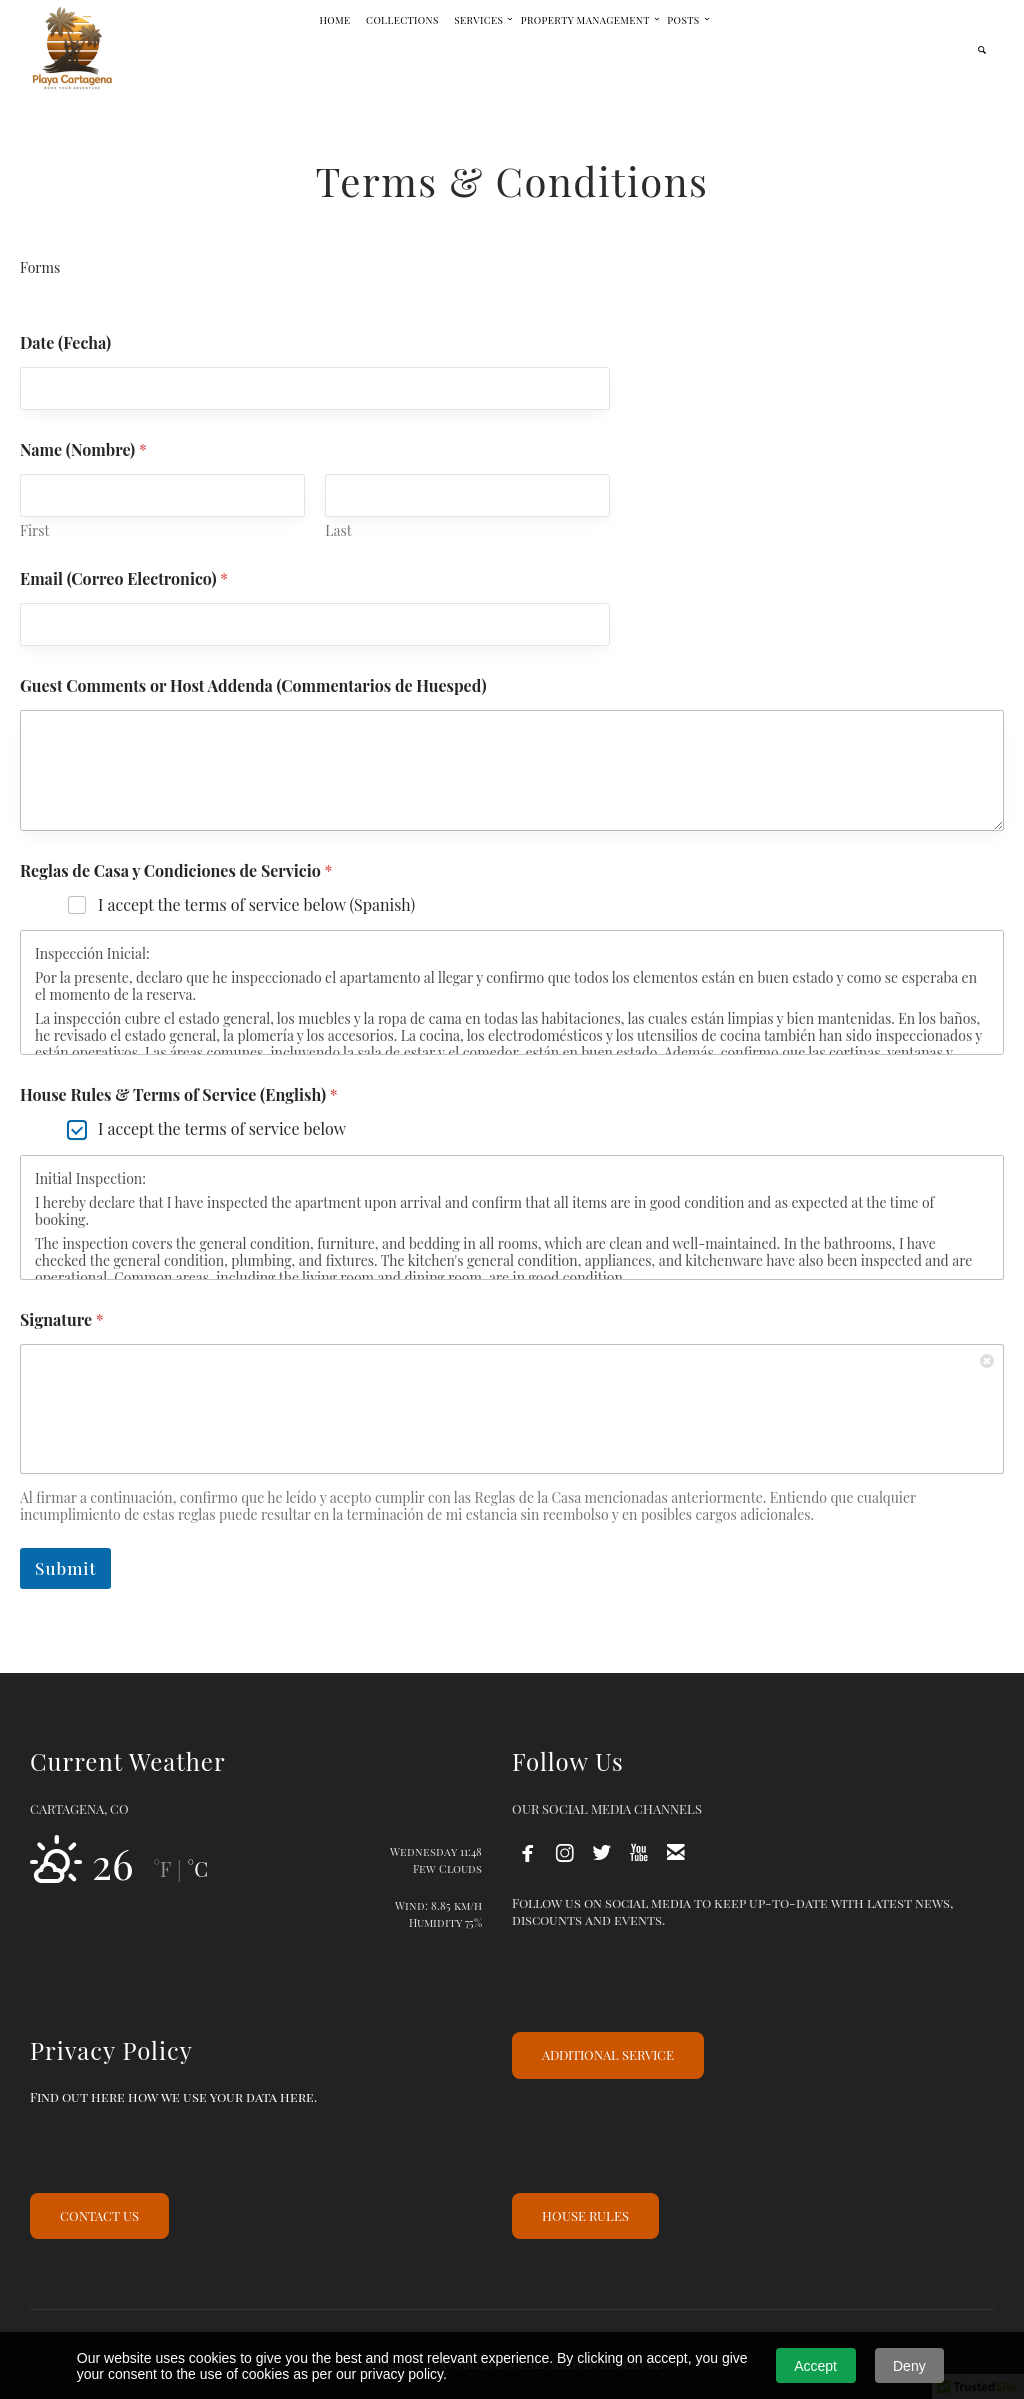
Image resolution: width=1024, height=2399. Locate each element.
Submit (65, 1568)
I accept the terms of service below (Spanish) (256, 905)
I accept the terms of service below (222, 1129)
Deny (909, 2366)
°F (162, 1868)
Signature (62, 1319)
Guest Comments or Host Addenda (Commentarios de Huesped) (253, 685)
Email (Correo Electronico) (124, 578)
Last (338, 530)
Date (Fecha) (65, 342)
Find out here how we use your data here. (173, 2096)
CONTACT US (99, 2215)
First (35, 530)
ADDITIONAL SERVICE (608, 2054)
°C (197, 1868)
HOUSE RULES (585, 2215)
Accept (815, 2366)
